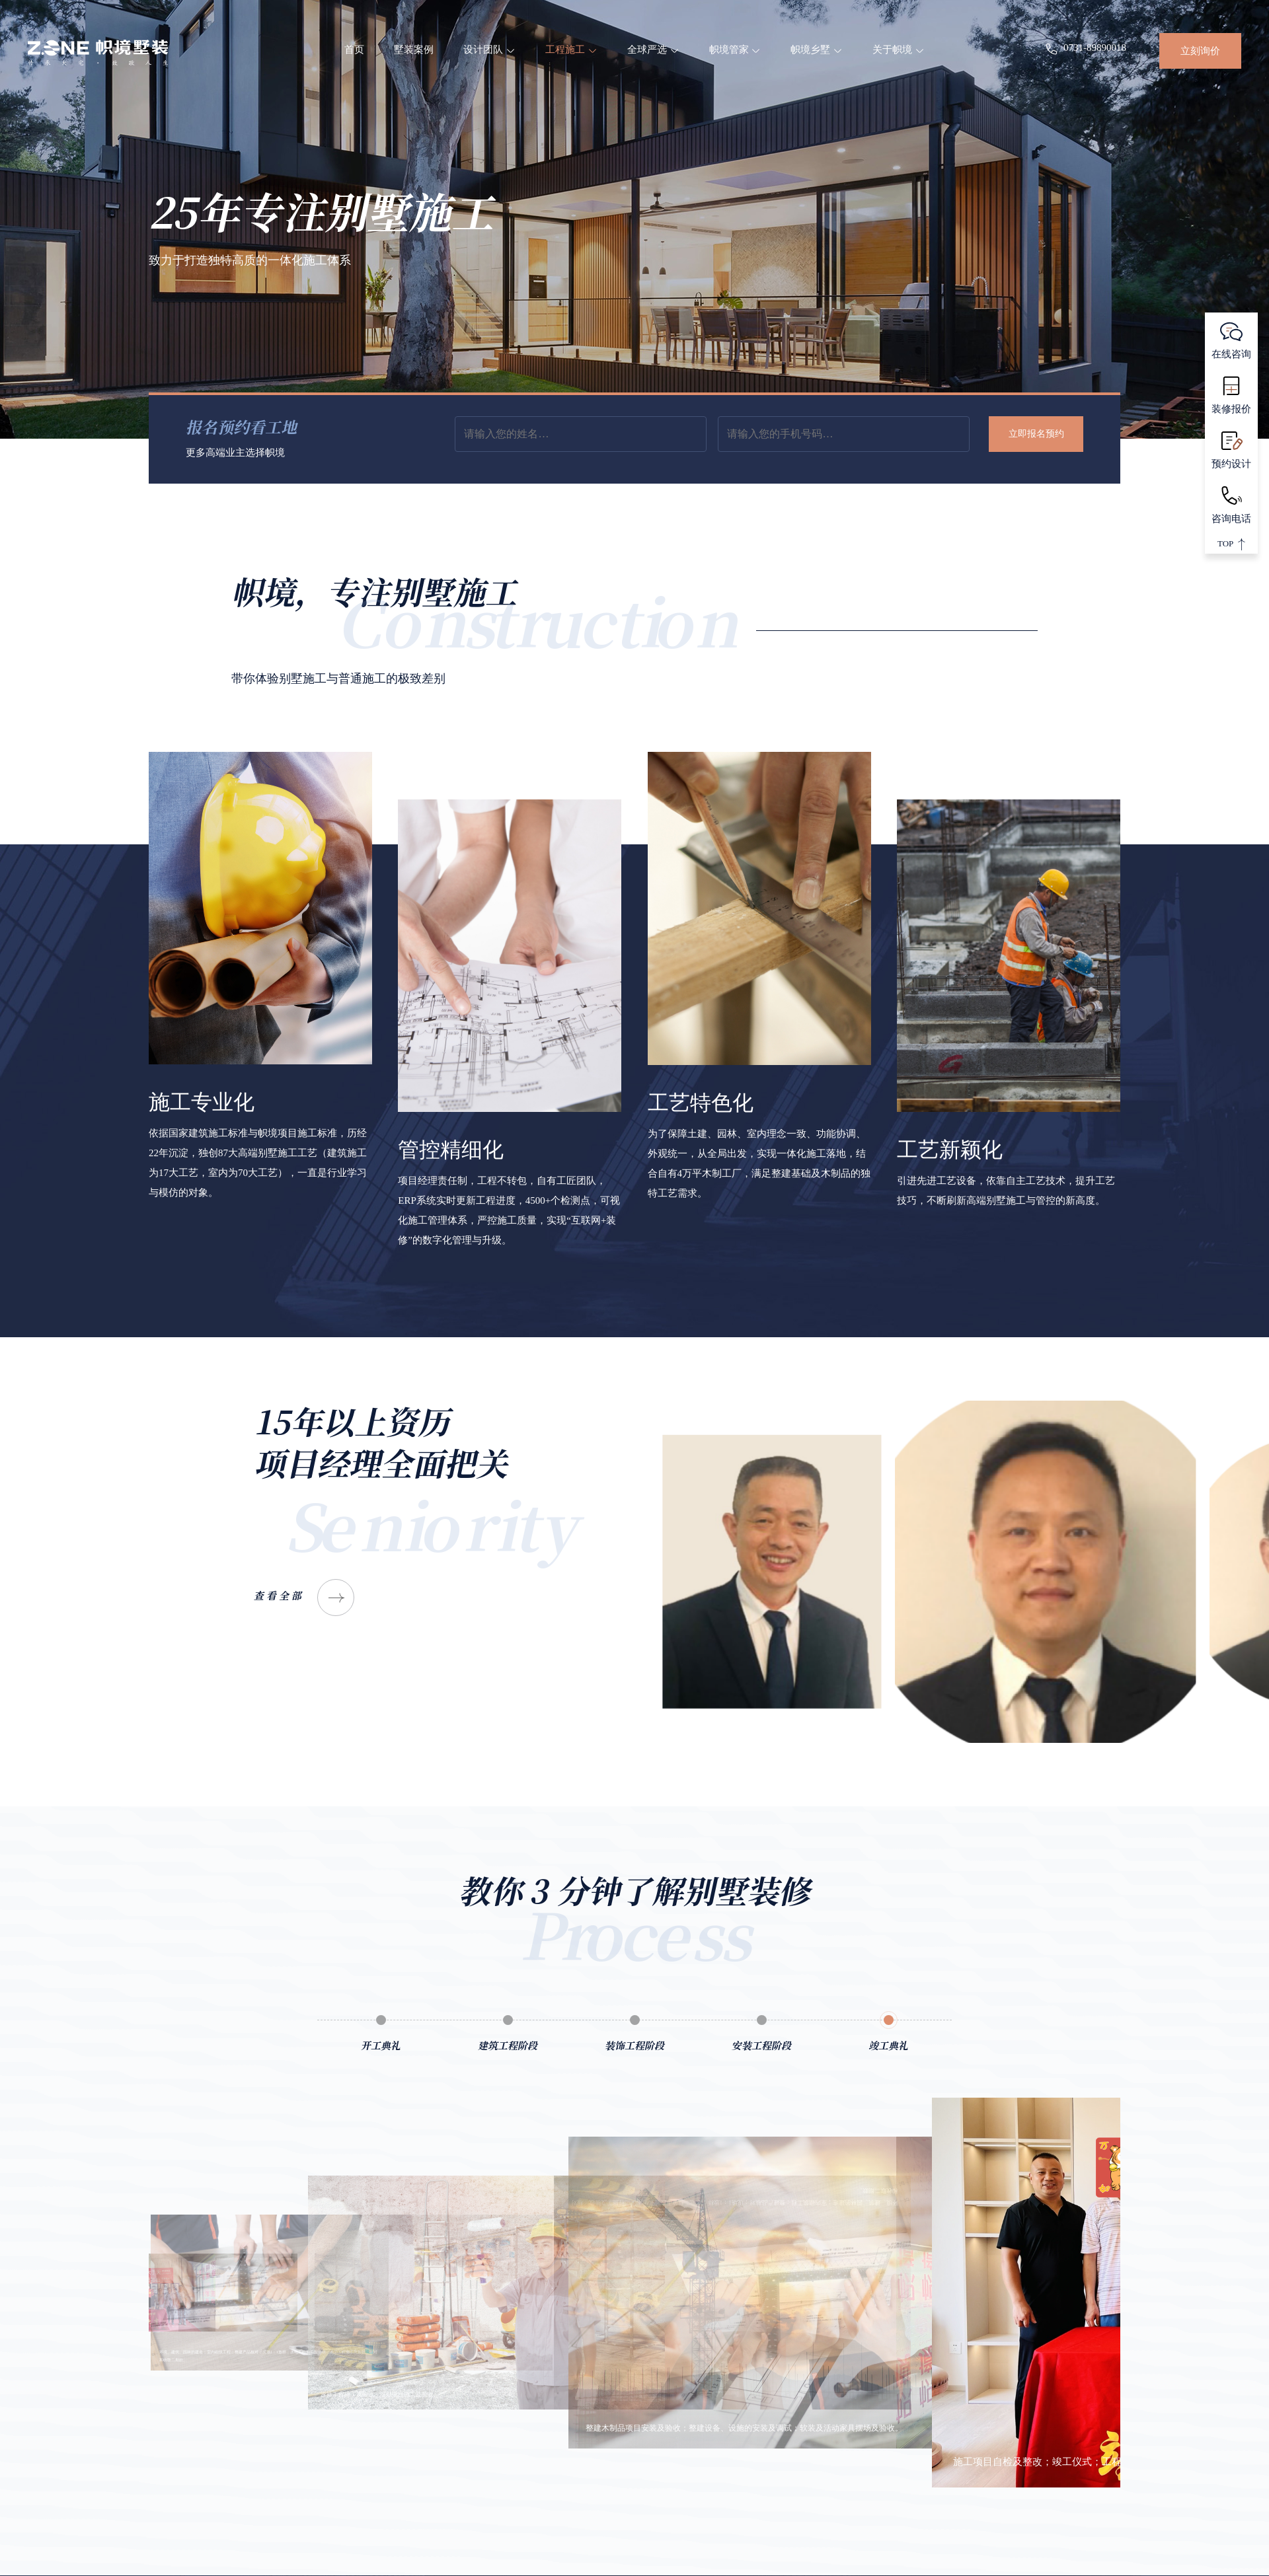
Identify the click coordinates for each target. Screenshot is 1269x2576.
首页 (354, 49)
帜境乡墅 (816, 49)
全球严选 (653, 49)
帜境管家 (735, 49)
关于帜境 (898, 49)
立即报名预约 (1036, 434)
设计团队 (489, 49)
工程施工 (571, 49)
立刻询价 (1200, 51)
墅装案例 (414, 49)
